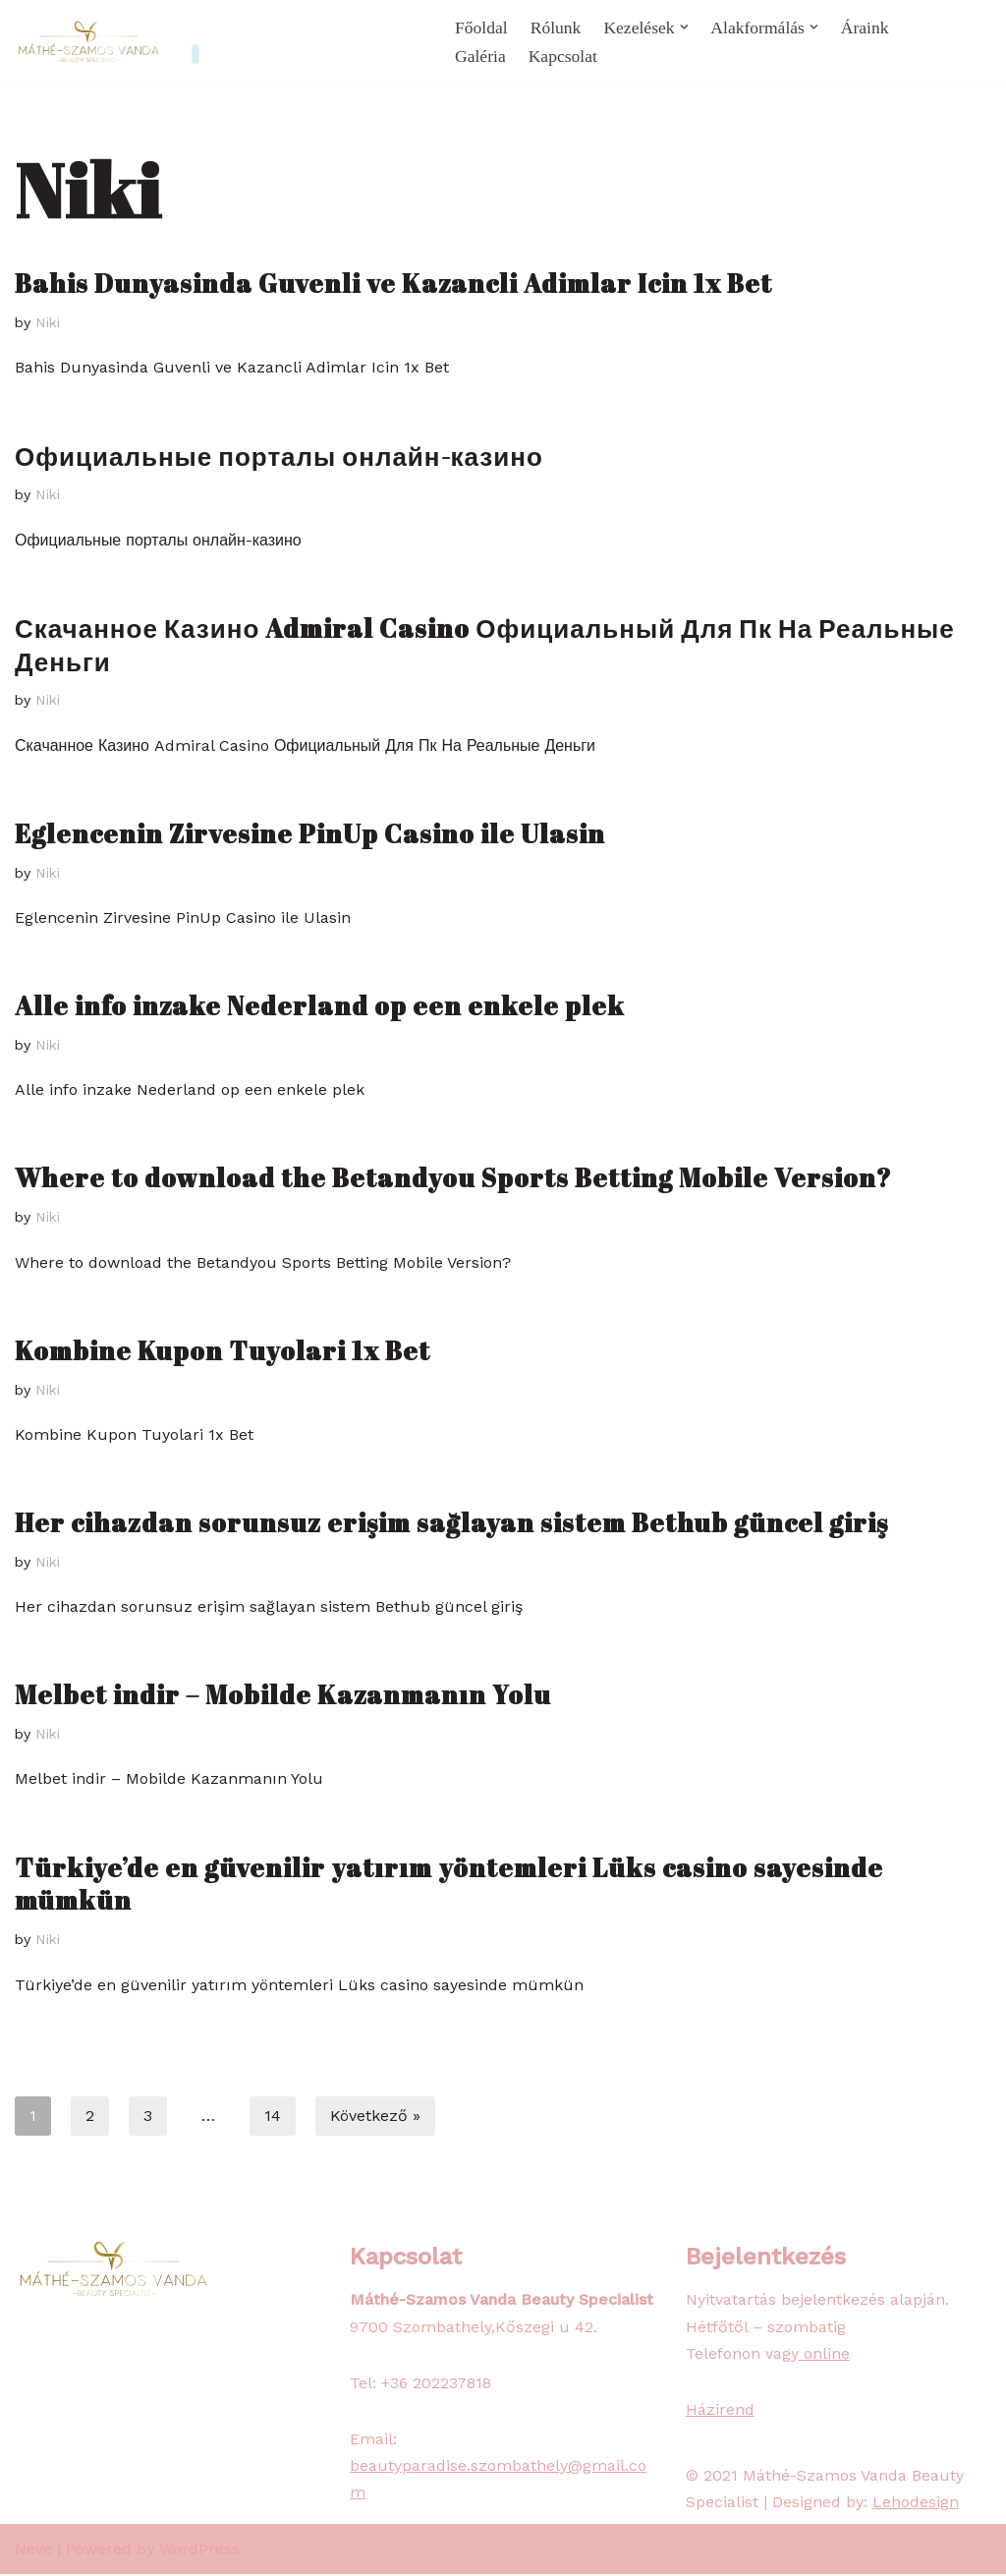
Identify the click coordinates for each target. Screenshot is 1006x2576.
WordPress (199, 2551)
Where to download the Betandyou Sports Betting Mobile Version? (453, 1178)
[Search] (974, 41)
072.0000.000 (368, 29)
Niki (49, 322)
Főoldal (481, 27)
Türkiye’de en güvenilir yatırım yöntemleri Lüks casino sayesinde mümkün (449, 1885)
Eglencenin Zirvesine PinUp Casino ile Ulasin (310, 833)
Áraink (865, 27)
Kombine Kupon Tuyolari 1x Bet (222, 1351)
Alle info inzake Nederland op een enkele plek (320, 1006)
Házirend (720, 2411)
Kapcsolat (563, 56)
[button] (684, 27)
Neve (33, 2551)
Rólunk (556, 27)
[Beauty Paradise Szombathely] (88, 42)
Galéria (480, 56)
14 (272, 2117)
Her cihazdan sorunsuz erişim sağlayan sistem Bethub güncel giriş (451, 1523)
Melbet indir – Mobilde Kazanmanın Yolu (283, 1696)
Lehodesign (915, 2504)
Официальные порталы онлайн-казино (279, 456)
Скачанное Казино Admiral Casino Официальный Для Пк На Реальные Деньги (485, 644)
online (824, 2355)
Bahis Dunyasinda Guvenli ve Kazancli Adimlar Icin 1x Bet (393, 283)
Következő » (375, 2117)
